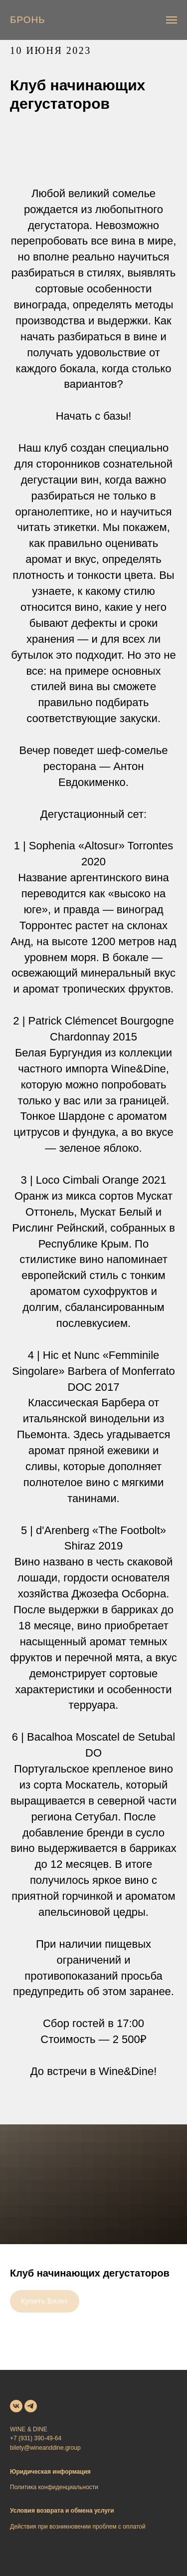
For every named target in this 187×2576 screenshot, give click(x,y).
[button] (27, 19)
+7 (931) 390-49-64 (35, 2438)
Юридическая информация (50, 2471)
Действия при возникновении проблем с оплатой (78, 2526)
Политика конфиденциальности (54, 2487)
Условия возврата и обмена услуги (62, 2510)
